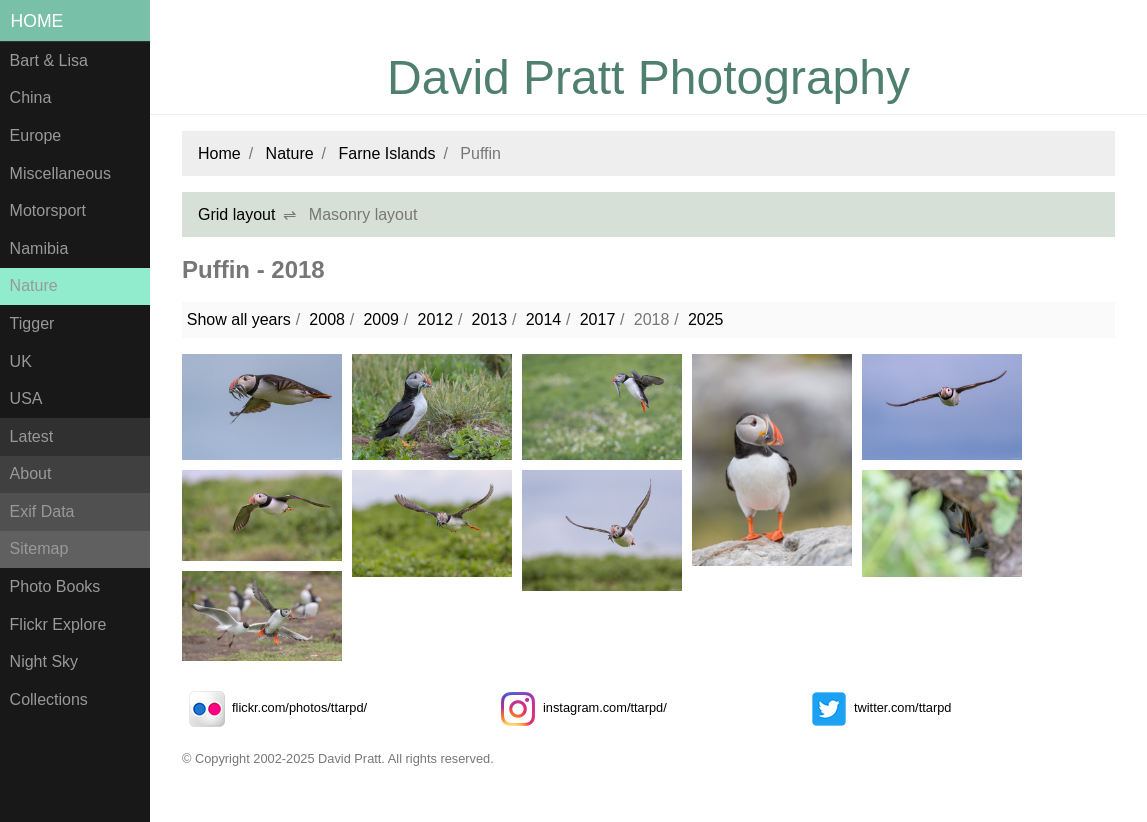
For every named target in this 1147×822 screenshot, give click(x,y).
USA (26, 398)
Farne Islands (387, 153)
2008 (327, 319)
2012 (435, 319)
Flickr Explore (58, 624)
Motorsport (48, 210)
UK (21, 361)
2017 (598, 319)
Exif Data (42, 511)
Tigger (32, 323)
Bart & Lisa (49, 60)
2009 (381, 319)
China (31, 97)
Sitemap (39, 548)
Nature (34, 285)
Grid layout (236, 214)
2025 (706, 319)
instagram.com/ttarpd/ (580, 707)
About (31, 473)
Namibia (39, 248)
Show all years (239, 319)
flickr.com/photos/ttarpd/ (274, 707)
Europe (36, 135)
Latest (32, 436)
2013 (490, 319)
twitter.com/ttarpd (877, 707)
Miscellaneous (60, 173)
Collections (49, 699)
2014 (544, 319)
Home (37, 21)
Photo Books (55, 586)
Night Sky (44, 661)
